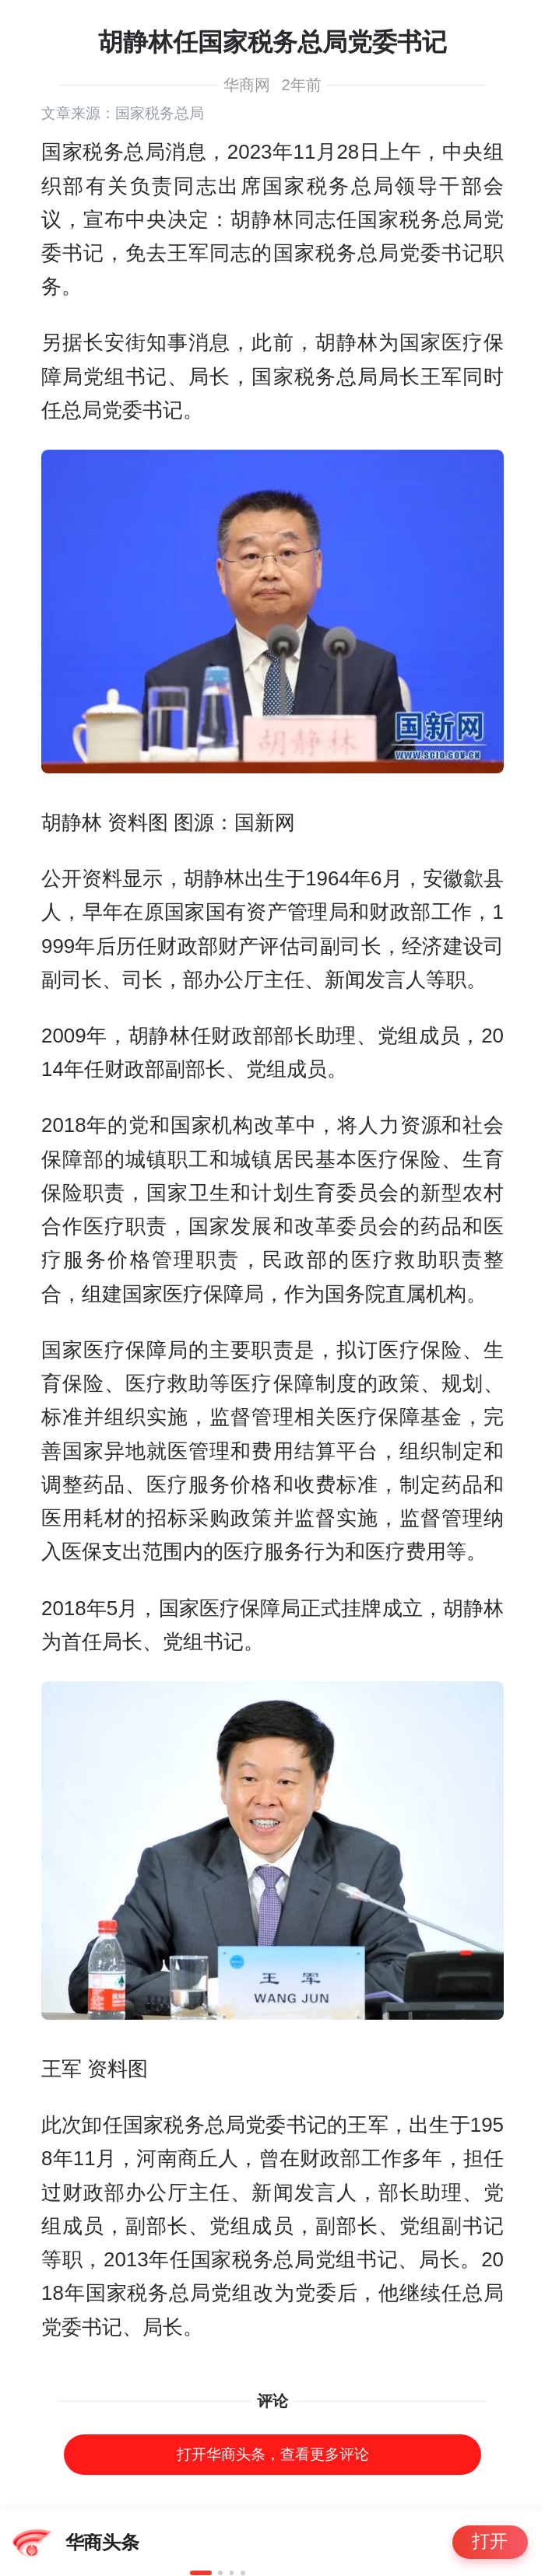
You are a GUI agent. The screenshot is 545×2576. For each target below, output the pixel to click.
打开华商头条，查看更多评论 (273, 2454)
